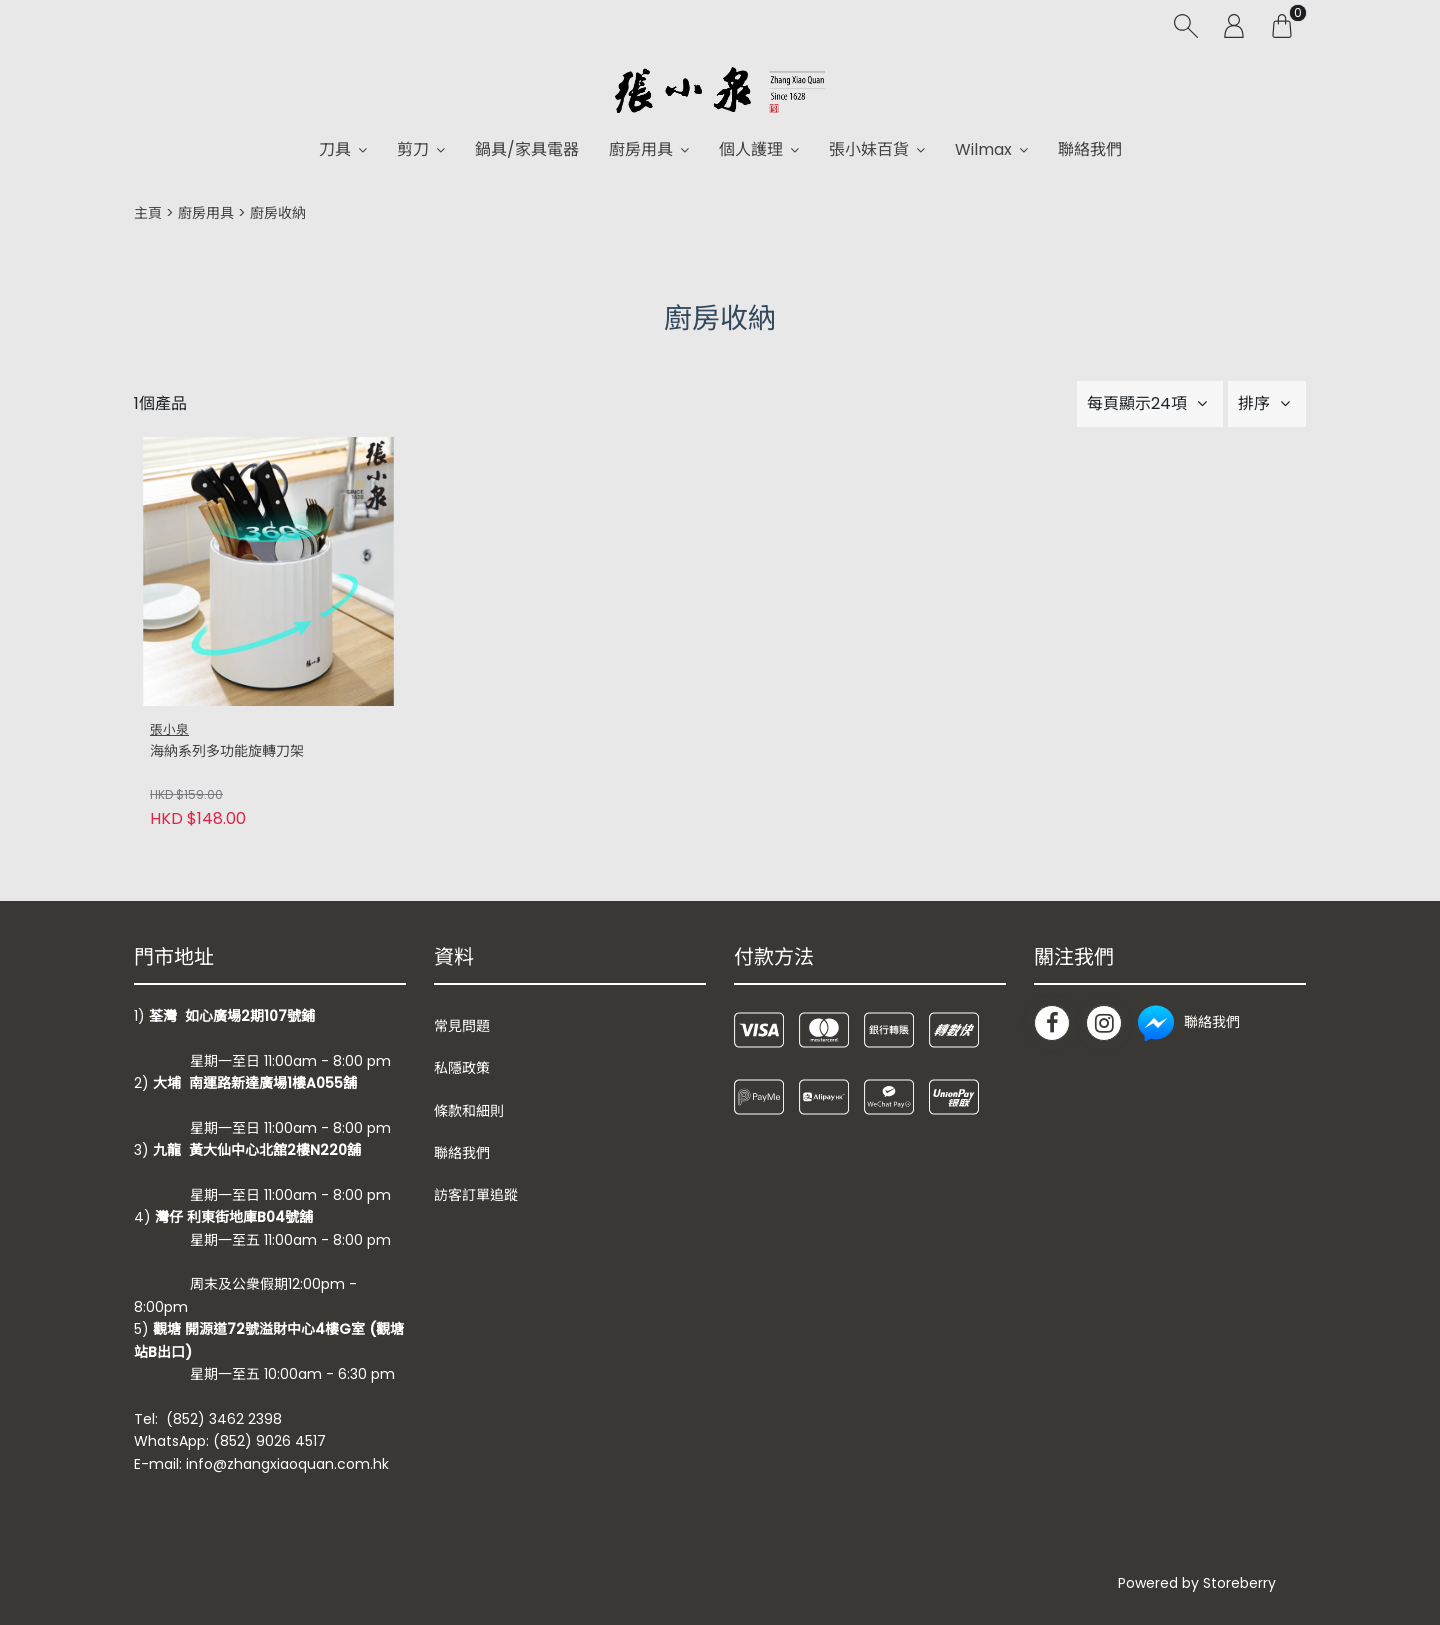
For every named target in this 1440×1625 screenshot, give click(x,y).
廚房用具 (641, 149)
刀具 (335, 149)
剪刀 (413, 149)
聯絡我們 (1090, 149)
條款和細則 (469, 1111)
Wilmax (983, 149)
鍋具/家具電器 (527, 149)
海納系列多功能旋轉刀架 (227, 751)
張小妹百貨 (869, 149)
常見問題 (462, 1026)
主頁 (148, 213)
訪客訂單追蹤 (476, 1195)
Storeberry (1239, 1583)
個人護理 (751, 149)
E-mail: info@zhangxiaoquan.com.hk (261, 1464)
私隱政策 (462, 1068)
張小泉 (169, 729)
